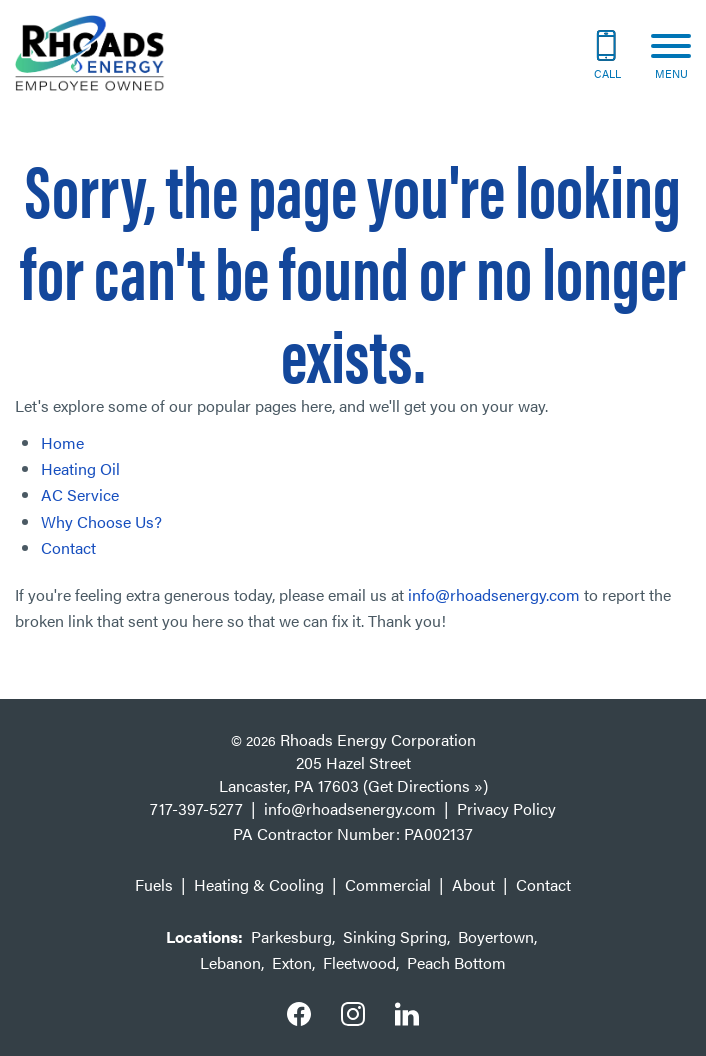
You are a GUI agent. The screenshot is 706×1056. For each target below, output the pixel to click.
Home (62, 442)
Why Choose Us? (101, 521)
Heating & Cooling (259, 884)
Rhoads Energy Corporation (378, 739)
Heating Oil (80, 468)
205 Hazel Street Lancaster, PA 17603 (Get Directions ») (353, 774)
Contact (68, 547)
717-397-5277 (196, 808)
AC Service (80, 494)
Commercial (388, 884)
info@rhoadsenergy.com (494, 594)
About (473, 884)
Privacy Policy (506, 808)
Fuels (154, 884)
